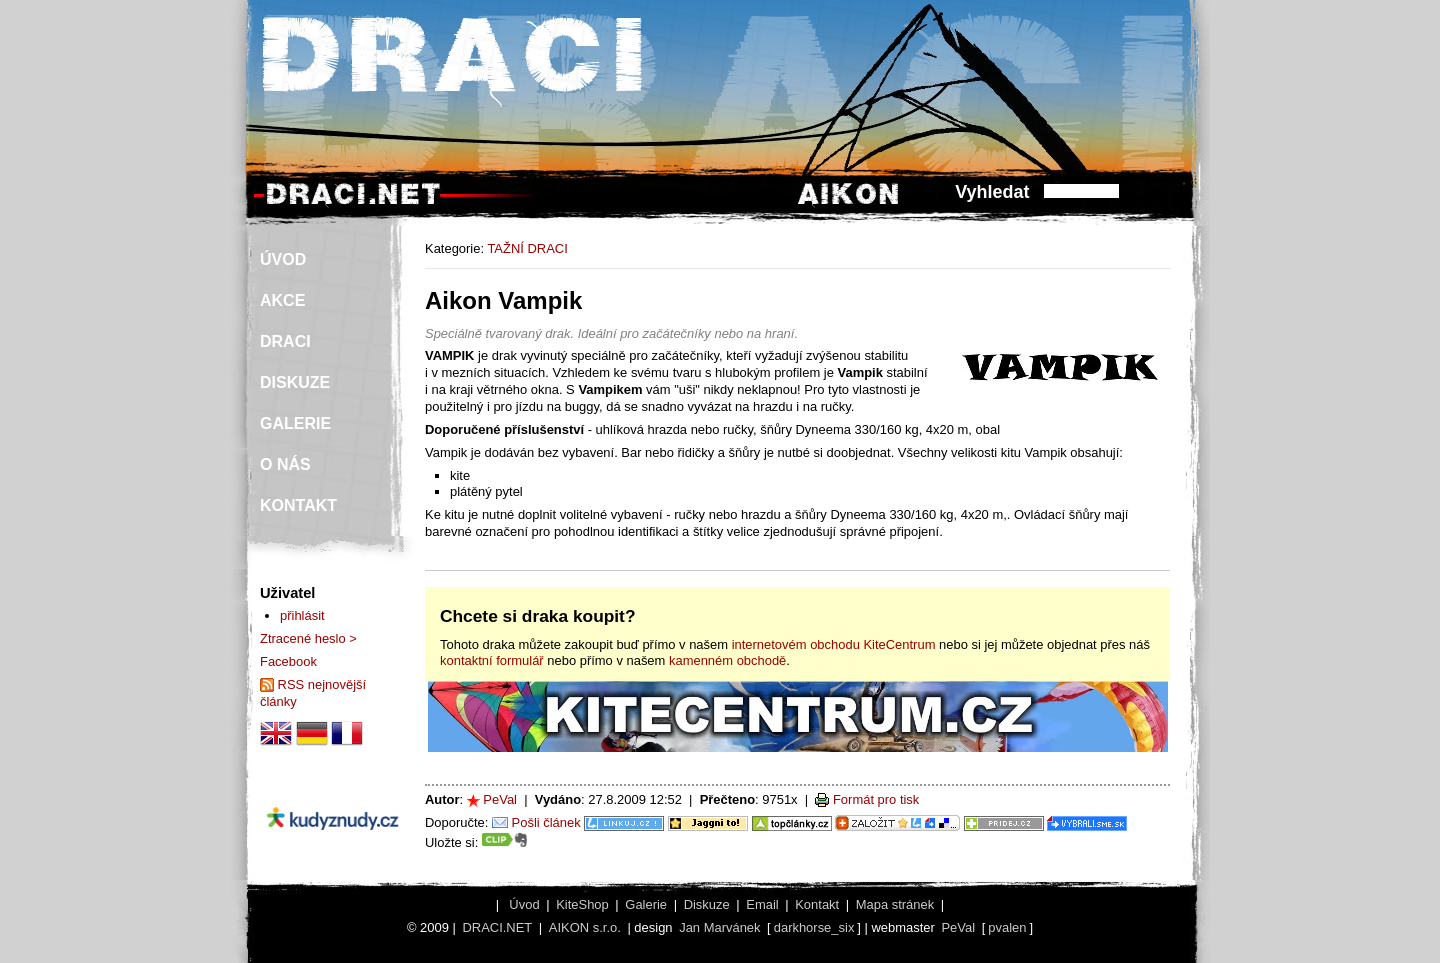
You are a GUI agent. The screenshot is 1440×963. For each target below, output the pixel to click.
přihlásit (302, 615)
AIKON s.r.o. (585, 927)
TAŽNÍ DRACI (527, 248)
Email (762, 904)
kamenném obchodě (727, 660)
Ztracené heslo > (308, 638)
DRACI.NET (497, 927)
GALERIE (295, 423)
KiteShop (582, 904)
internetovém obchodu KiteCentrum (834, 644)
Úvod (524, 904)
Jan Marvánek (719, 927)
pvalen (1007, 927)
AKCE (282, 300)
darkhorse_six (814, 927)
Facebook (288, 661)
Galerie (646, 904)
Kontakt (817, 904)
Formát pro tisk (876, 799)
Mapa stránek (895, 904)
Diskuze (707, 904)
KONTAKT (298, 505)
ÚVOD (283, 259)
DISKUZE (295, 382)
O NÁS (285, 464)
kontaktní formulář (492, 660)
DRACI (285, 341)
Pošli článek (546, 822)
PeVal (500, 799)
